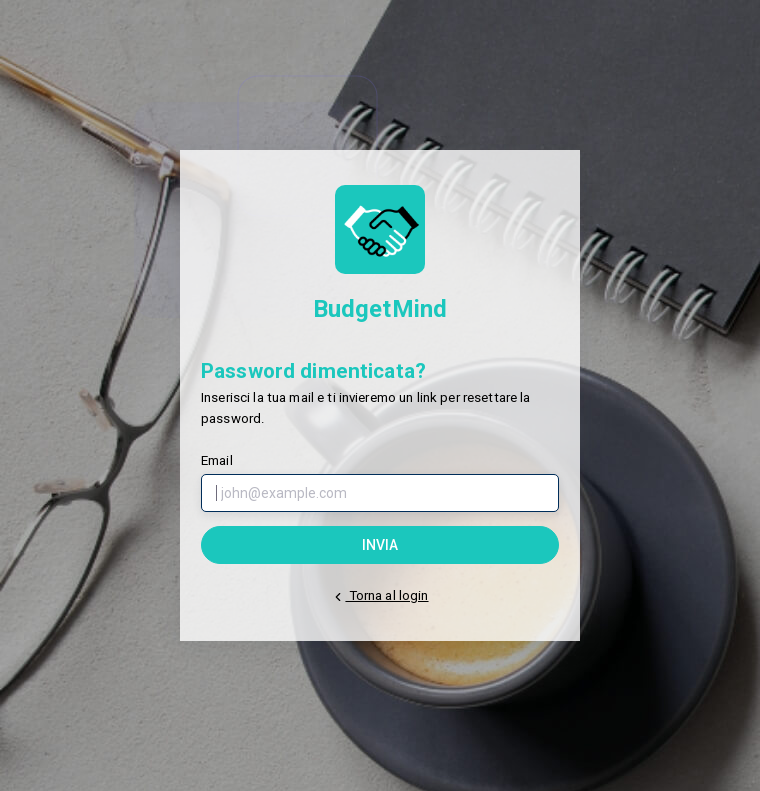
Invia (380, 545)
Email (217, 460)
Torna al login (379, 595)
